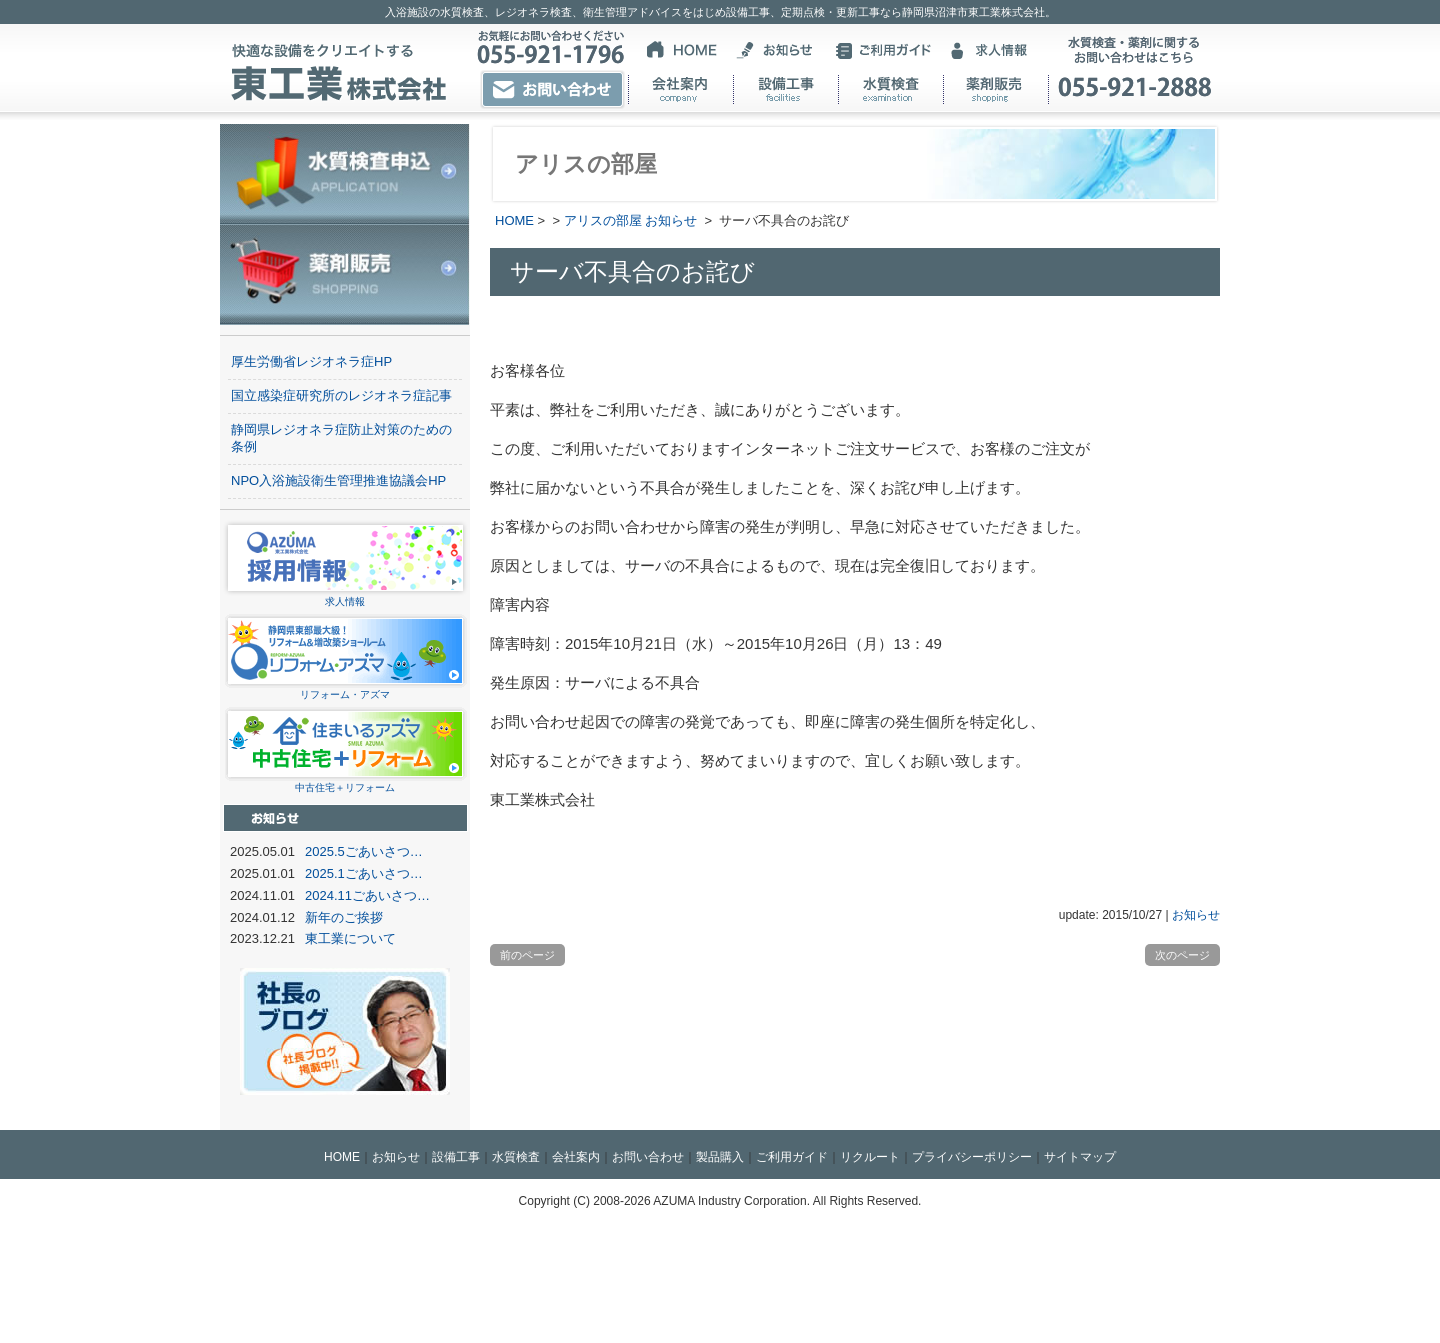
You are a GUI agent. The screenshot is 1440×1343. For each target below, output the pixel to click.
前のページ (527, 955)
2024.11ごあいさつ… (367, 895)
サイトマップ (1080, 1157)
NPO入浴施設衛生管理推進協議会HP (338, 480)
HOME (514, 220)
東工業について (350, 938)
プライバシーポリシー (972, 1157)
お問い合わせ (648, 1157)
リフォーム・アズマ (345, 688)
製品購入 (720, 1157)
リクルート (870, 1157)
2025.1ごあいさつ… (364, 873)
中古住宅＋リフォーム (345, 781)
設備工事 (456, 1157)
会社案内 (576, 1157)
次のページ (1182, 955)
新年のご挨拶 (344, 917)
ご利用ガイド (792, 1157)
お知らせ (671, 220)
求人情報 (345, 595)
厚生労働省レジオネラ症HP (311, 361)
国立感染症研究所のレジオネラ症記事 (341, 395)
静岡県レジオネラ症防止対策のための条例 (341, 438)
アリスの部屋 (603, 220)
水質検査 (516, 1157)
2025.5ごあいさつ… (364, 851)
